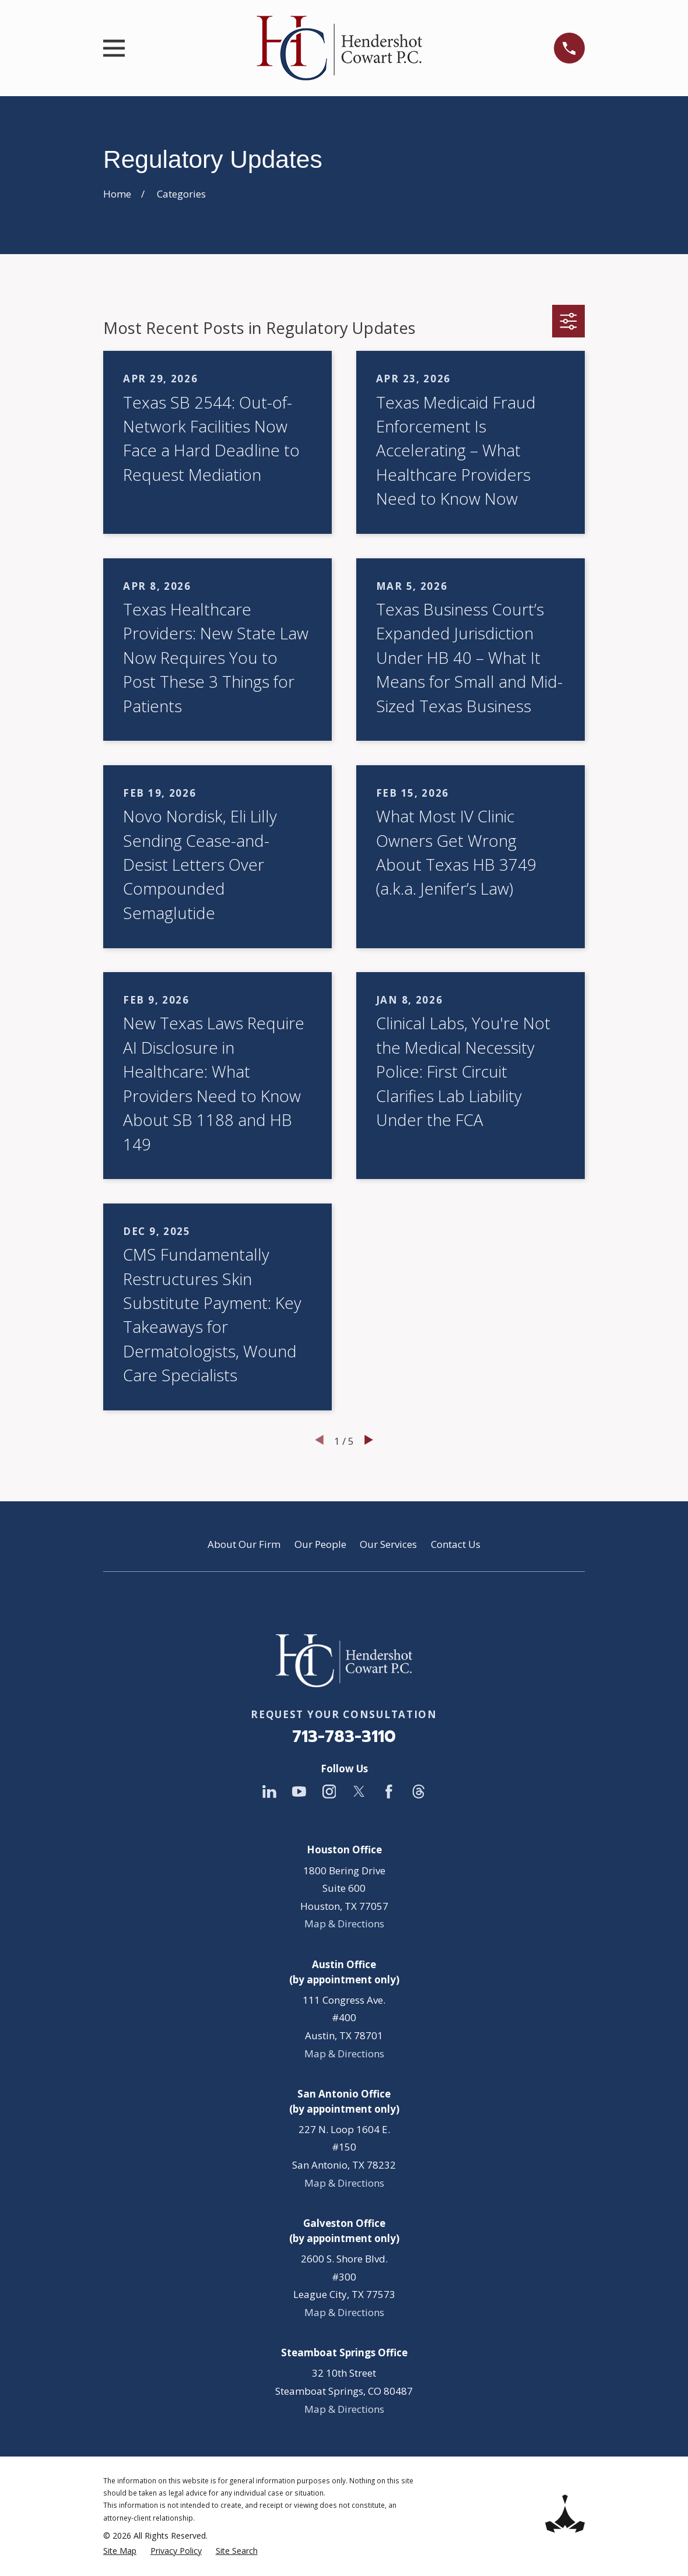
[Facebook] (389, 1792)
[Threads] (419, 1792)
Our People (320, 1544)
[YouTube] (299, 1792)
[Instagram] (329, 1792)
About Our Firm (244, 1544)
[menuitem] (119, 2551)
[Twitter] (359, 1792)
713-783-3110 (344, 1736)
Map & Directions (344, 1923)
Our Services (388, 1544)
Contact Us (455, 1544)
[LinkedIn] (269, 1792)
